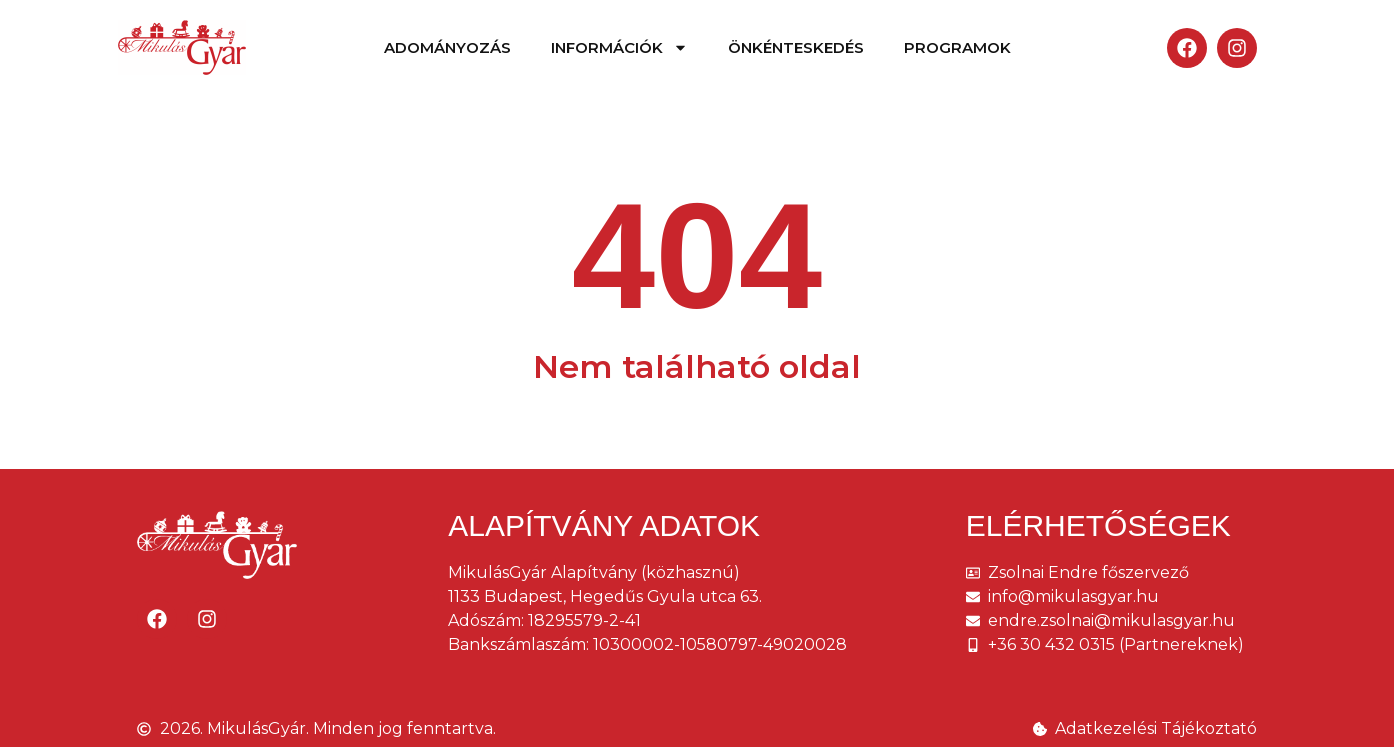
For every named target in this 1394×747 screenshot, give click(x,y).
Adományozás (447, 47)
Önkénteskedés (796, 47)
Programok (957, 47)
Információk (619, 47)
